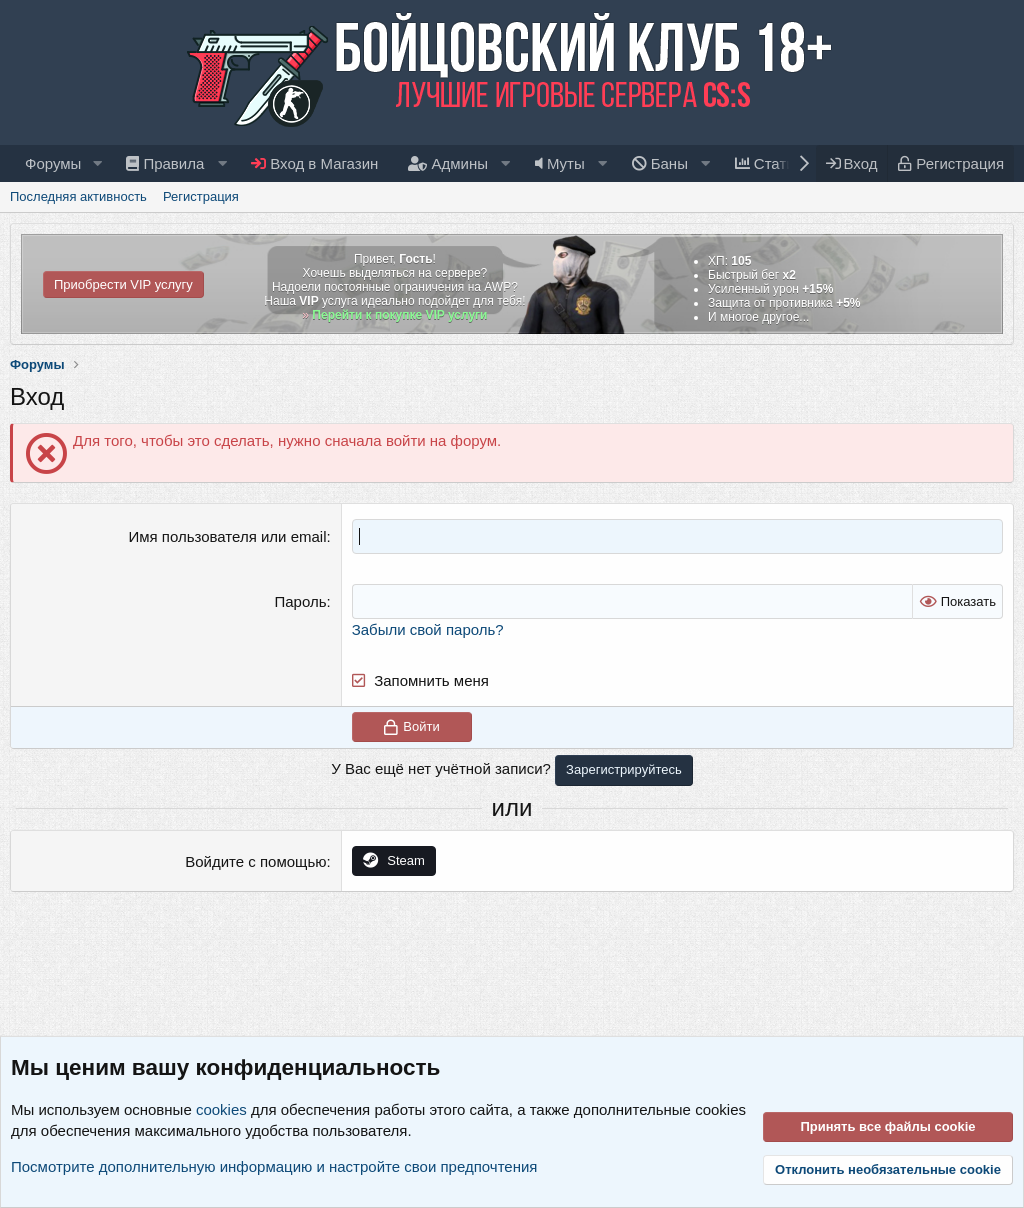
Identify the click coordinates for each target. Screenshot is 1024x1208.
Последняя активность (78, 196)
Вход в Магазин (314, 163)
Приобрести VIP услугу (123, 284)
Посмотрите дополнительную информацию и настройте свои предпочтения (274, 1166)
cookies (221, 1109)
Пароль (300, 601)
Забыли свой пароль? (428, 629)
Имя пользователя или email (227, 536)
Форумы (53, 163)
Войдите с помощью (255, 861)
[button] (97, 163)
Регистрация (201, 196)
